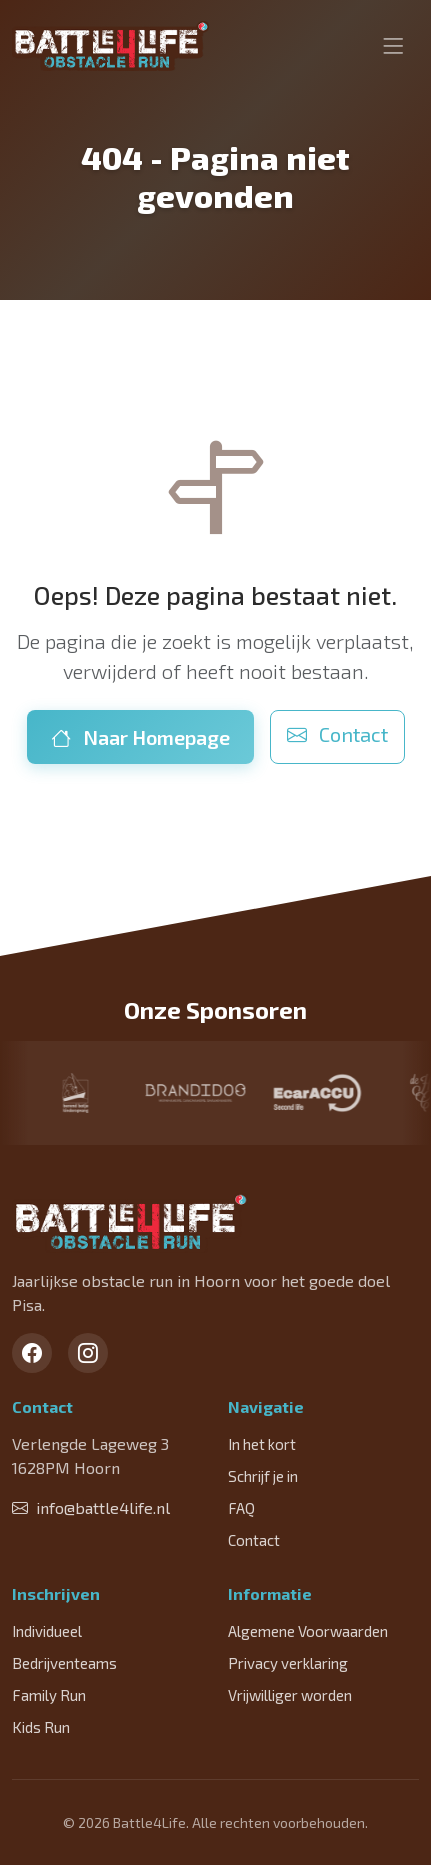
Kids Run (41, 1727)
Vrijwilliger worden (290, 1695)
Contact (337, 734)
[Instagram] (88, 1353)
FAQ (241, 1508)
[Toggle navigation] (393, 45)
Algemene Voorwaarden (308, 1631)
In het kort (262, 1444)
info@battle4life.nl (91, 1507)
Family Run (49, 1695)
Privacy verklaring (288, 1663)
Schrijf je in (263, 1476)
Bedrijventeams (64, 1663)
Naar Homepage (140, 737)
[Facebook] (32, 1353)
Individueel (47, 1631)
